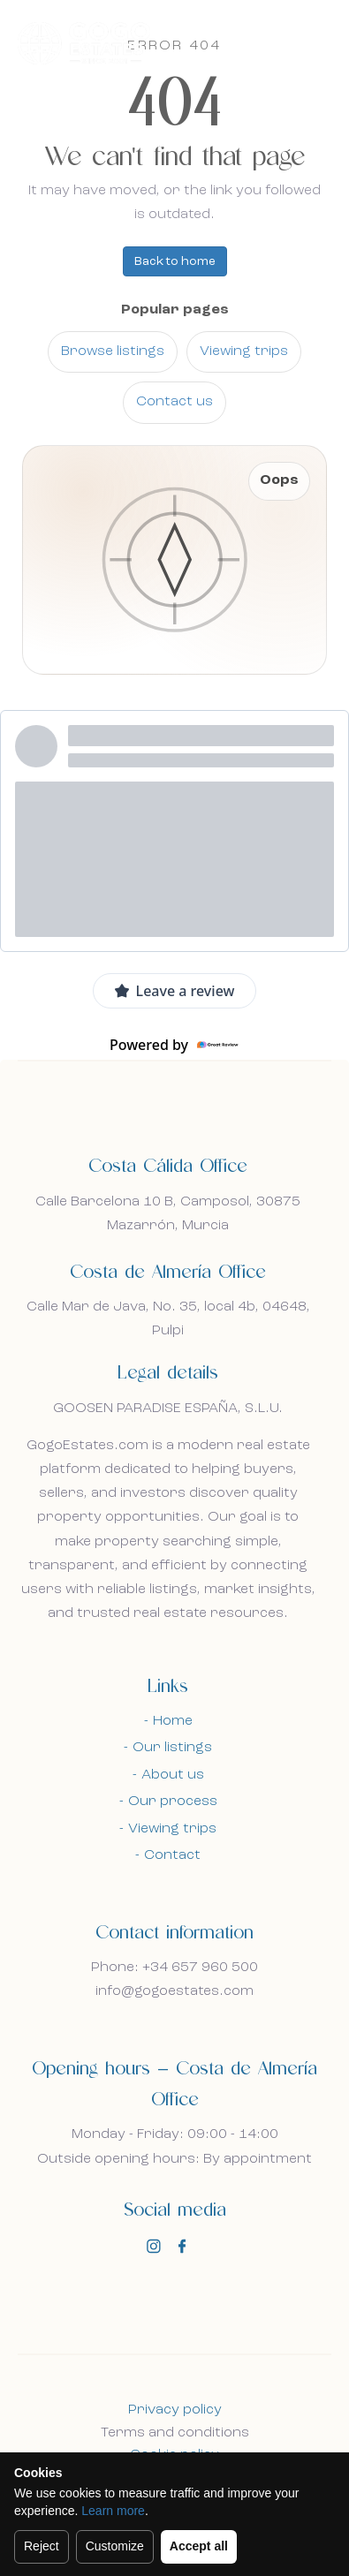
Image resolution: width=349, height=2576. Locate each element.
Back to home (175, 261)
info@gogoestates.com (174, 1991)
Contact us (174, 402)
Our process (172, 1801)
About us (172, 1775)
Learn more (113, 2511)
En (272, 41)
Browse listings (112, 351)
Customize (115, 2546)
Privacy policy (175, 2410)
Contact (172, 1855)
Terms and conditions (175, 2433)
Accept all (199, 2546)
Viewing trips (244, 351)
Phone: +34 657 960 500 (174, 1967)
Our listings (172, 1748)
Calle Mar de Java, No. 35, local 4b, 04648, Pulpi (168, 1319)
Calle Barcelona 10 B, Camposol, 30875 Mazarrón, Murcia (167, 1214)
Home (173, 1721)
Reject (41, 2546)
